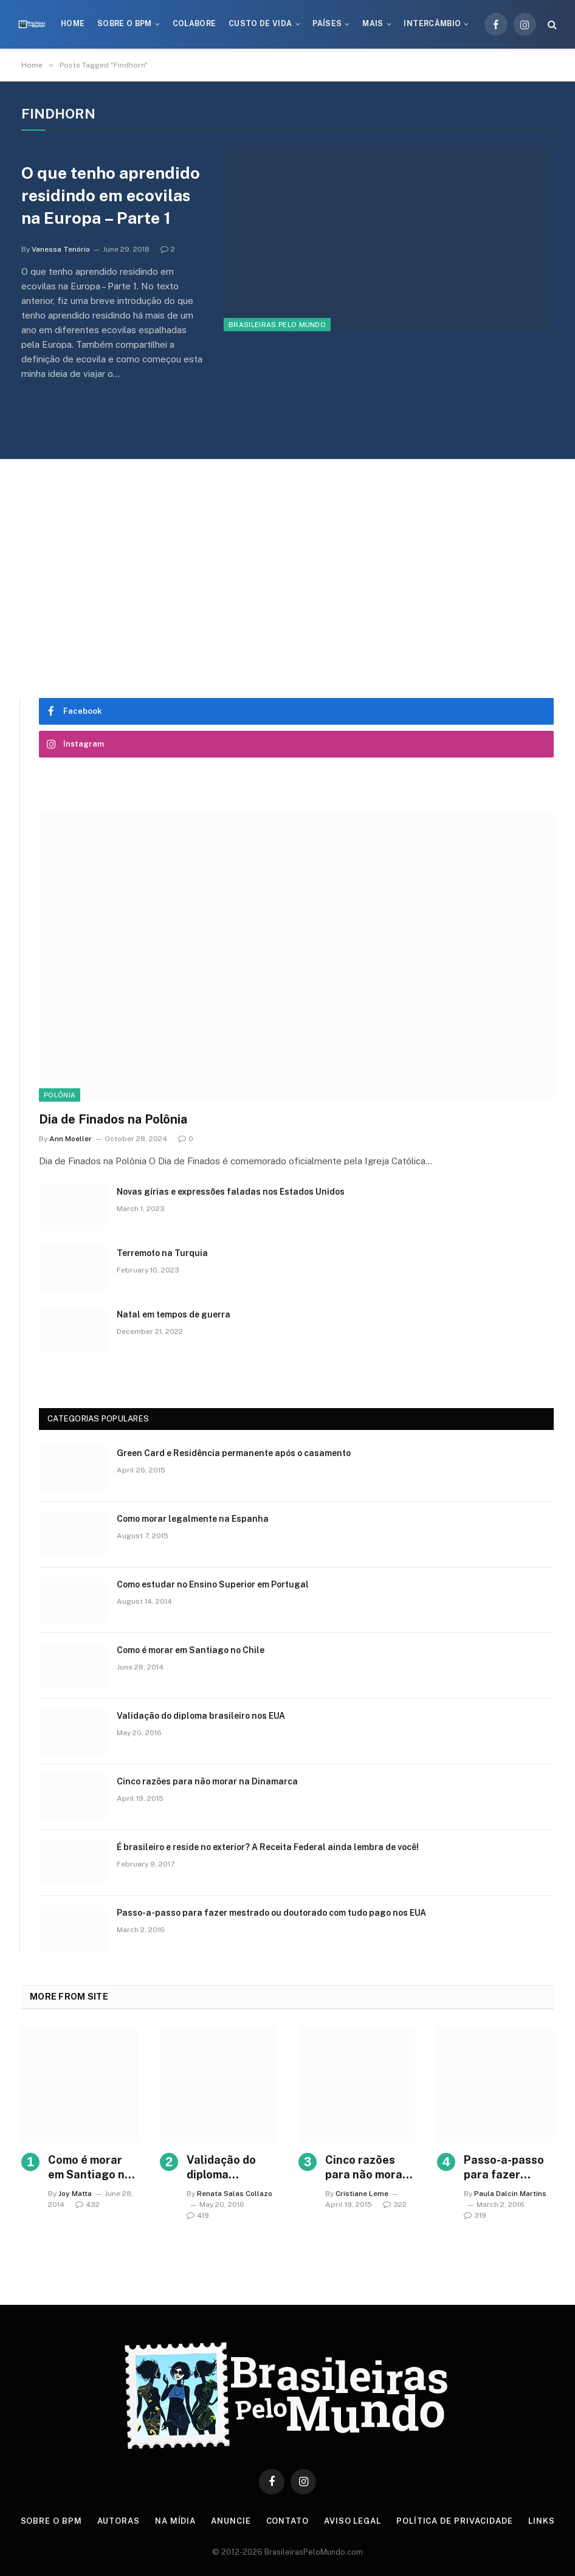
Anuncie (230, 2521)
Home (72, 23)
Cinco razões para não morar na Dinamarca (207, 1781)
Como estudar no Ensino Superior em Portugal (213, 1584)
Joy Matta (75, 2193)
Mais (372, 23)
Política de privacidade (454, 2521)
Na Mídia (175, 2521)
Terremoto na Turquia (162, 1253)
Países (327, 23)
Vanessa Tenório (61, 249)
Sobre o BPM (124, 23)
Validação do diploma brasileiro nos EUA (201, 1716)
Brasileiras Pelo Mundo (277, 324)
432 (87, 2204)
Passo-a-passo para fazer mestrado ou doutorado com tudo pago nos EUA (271, 1913)
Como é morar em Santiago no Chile (190, 1650)
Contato (287, 2521)
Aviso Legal (352, 2521)
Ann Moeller (70, 1138)
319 (475, 2215)
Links (541, 2521)
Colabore (194, 23)
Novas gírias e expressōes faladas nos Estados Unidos (231, 1191)
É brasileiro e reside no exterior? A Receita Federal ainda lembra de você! (268, 1847)
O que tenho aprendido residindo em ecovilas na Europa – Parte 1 (110, 195)
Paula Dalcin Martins (510, 2193)
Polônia (59, 1095)
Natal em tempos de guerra (173, 1314)
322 (395, 2204)
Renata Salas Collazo (234, 2193)
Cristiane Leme (362, 2193)
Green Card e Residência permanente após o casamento (234, 1453)
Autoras (118, 2521)
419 (198, 2215)
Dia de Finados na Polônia (113, 1119)
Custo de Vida (260, 23)
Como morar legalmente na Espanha (193, 1519)
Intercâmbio (432, 23)
